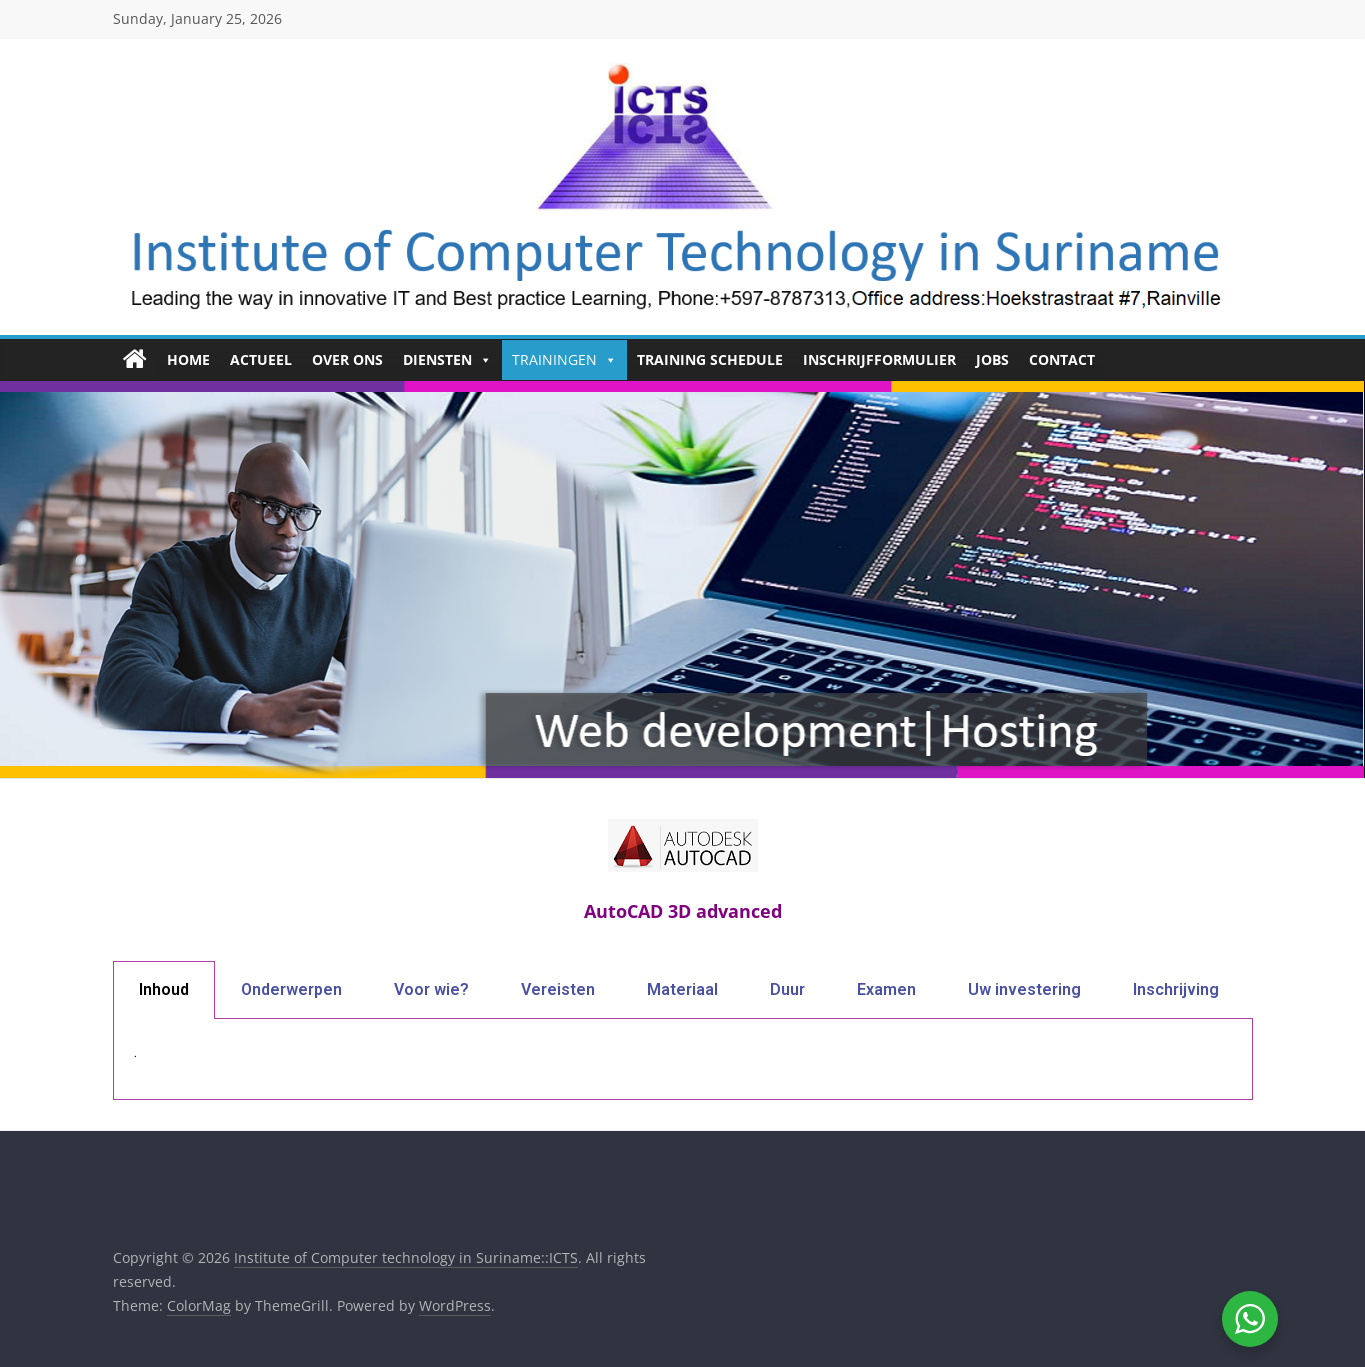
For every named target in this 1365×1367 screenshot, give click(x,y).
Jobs (992, 359)
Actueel (261, 359)
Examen (886, 989)
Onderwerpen (291, 989)
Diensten (447, 360)
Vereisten (558, 989)
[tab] (164, 990)
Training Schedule (710, 359)
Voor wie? (431, 989)
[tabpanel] (683, 1060)
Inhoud (164, 989)
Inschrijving (1176, 989)
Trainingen (564, 360)
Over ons (347, 359)
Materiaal (682, 989)
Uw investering (1024, 989)
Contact (1062, 359)
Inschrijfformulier (879, 359)
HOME (188, 359)
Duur (787, 989)
